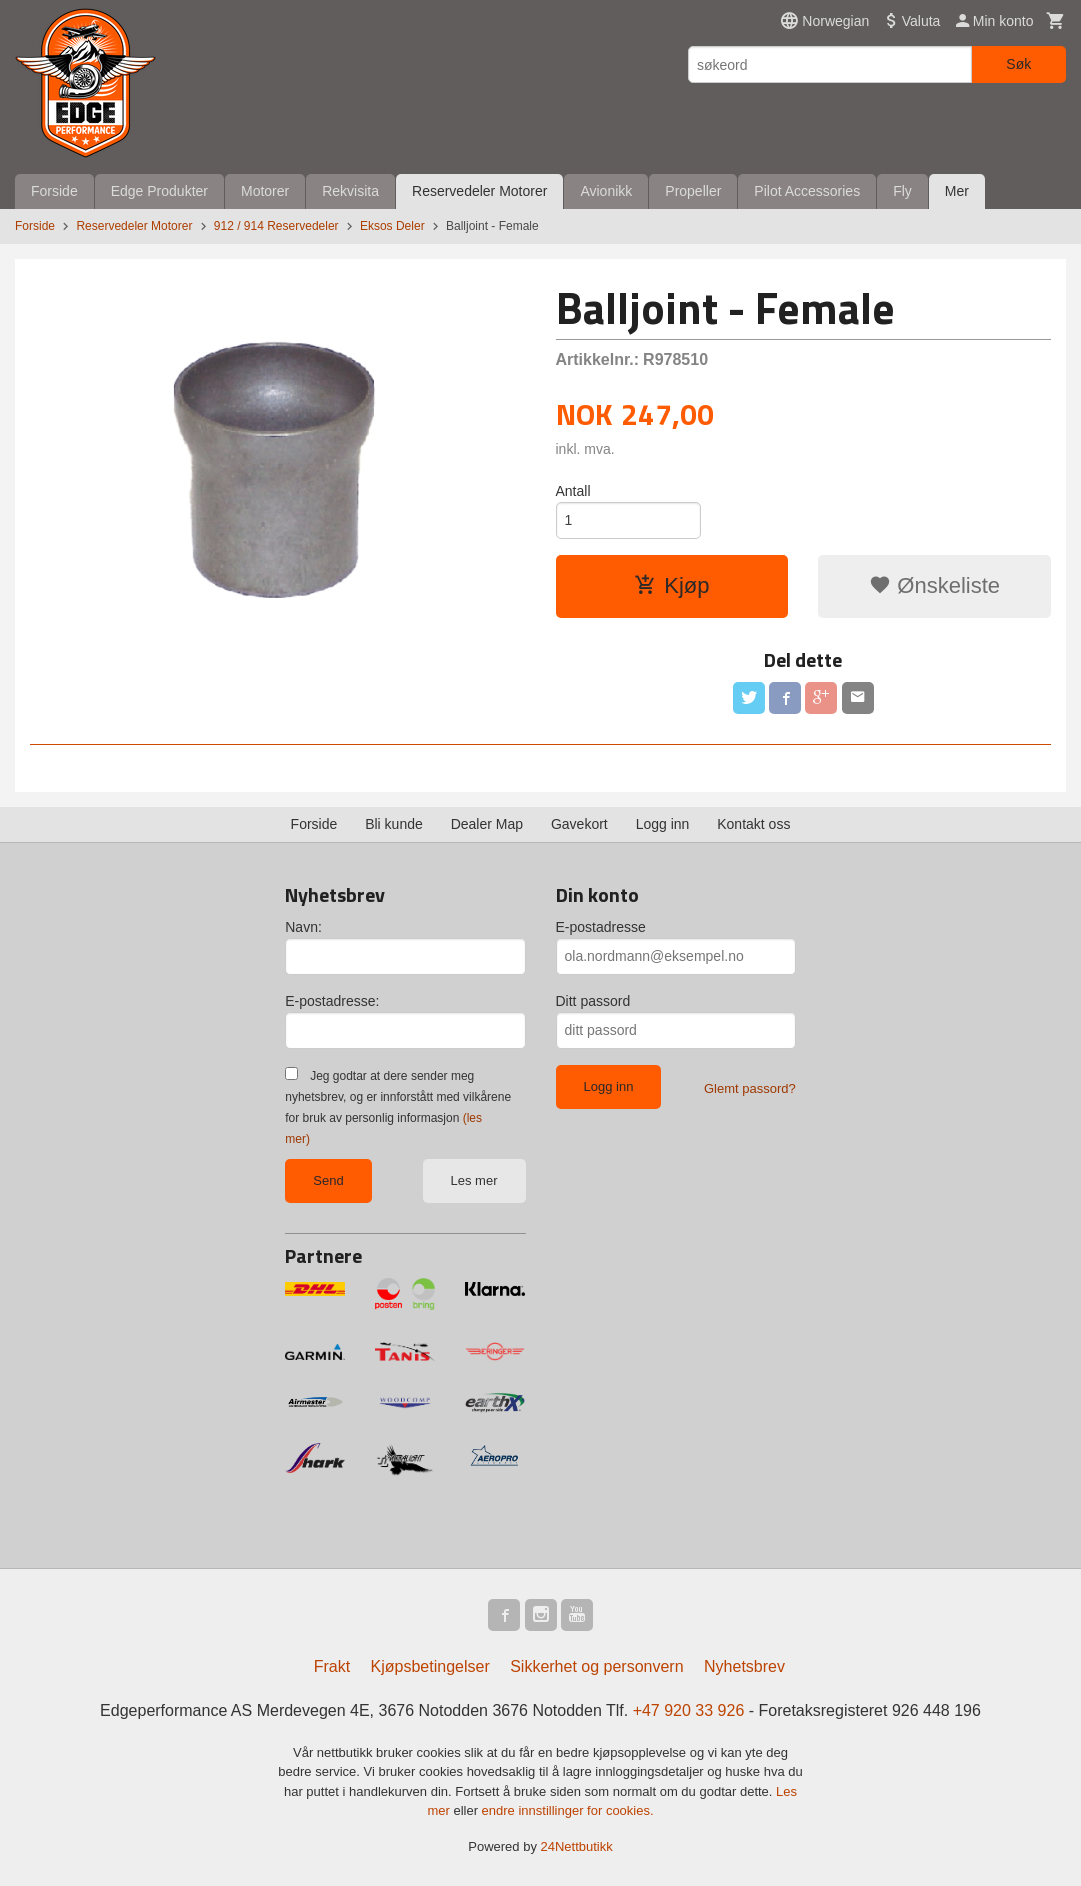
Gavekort (579, 824)
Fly (902, 191)
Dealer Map (487, 824)
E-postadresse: (332, 1001)
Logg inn (663, 824)
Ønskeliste (934, 585)
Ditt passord (593, 1001)
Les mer (474, 1180)
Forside (54, 191)
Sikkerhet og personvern (596, 1666)
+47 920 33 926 (689, 1710)
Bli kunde (394, 824)
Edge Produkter (159, 191)
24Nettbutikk (577, 1846)
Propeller (693, 191)
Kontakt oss (753, 824)
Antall (573, 491)
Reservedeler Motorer (479, 191)
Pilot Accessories (807, 191)
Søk (1018, 64)
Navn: (303, 927)
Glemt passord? (750, 1088)
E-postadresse (601, 927)
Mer (957, 191)
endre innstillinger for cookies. (568, 1810)
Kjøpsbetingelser (430, 1666)
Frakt (332, 1666)
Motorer (265, 191)
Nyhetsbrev (744, 1666)
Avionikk (606, 191)
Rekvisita (350, 191)
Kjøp (671, 585)
